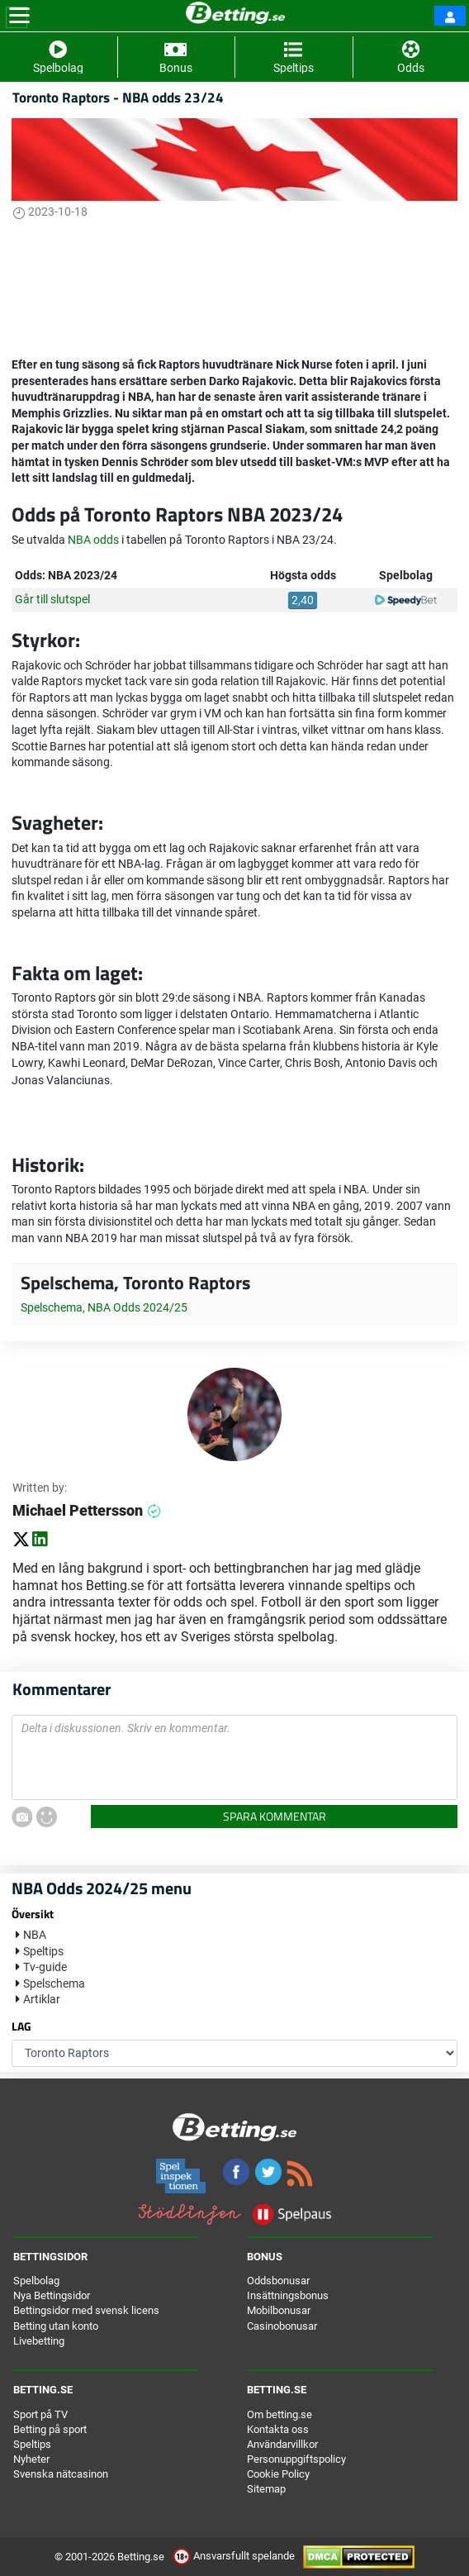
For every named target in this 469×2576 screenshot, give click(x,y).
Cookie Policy (278, 2474)
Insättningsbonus (288, 2295)
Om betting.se (279, 2414)
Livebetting (38, 2341)
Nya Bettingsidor (51, 2295)
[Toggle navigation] (19, 16)
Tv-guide (45, 1967)
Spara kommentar (274, 1816)
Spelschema (54, 1983)
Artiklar (41, 1999)
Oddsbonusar (278, 2280)
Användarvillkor (282, 2444)
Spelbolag (36, 2280)
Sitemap (266, 2489)
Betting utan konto (55, 2326)
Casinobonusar (282, 2326)
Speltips (43, 1951)
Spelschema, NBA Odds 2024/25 (104, 1307)
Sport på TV (40, 2414)
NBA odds (93, 539)
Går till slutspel (52, 599)
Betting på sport (50, 2429)
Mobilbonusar (278, 2310)
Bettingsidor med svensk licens (86, 2310)
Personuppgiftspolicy (296, 2459)
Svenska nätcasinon (60, 2474)
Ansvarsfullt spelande (235, 2556)
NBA (34, 1934)
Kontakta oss (278, 2429)
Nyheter (31, 2459)
